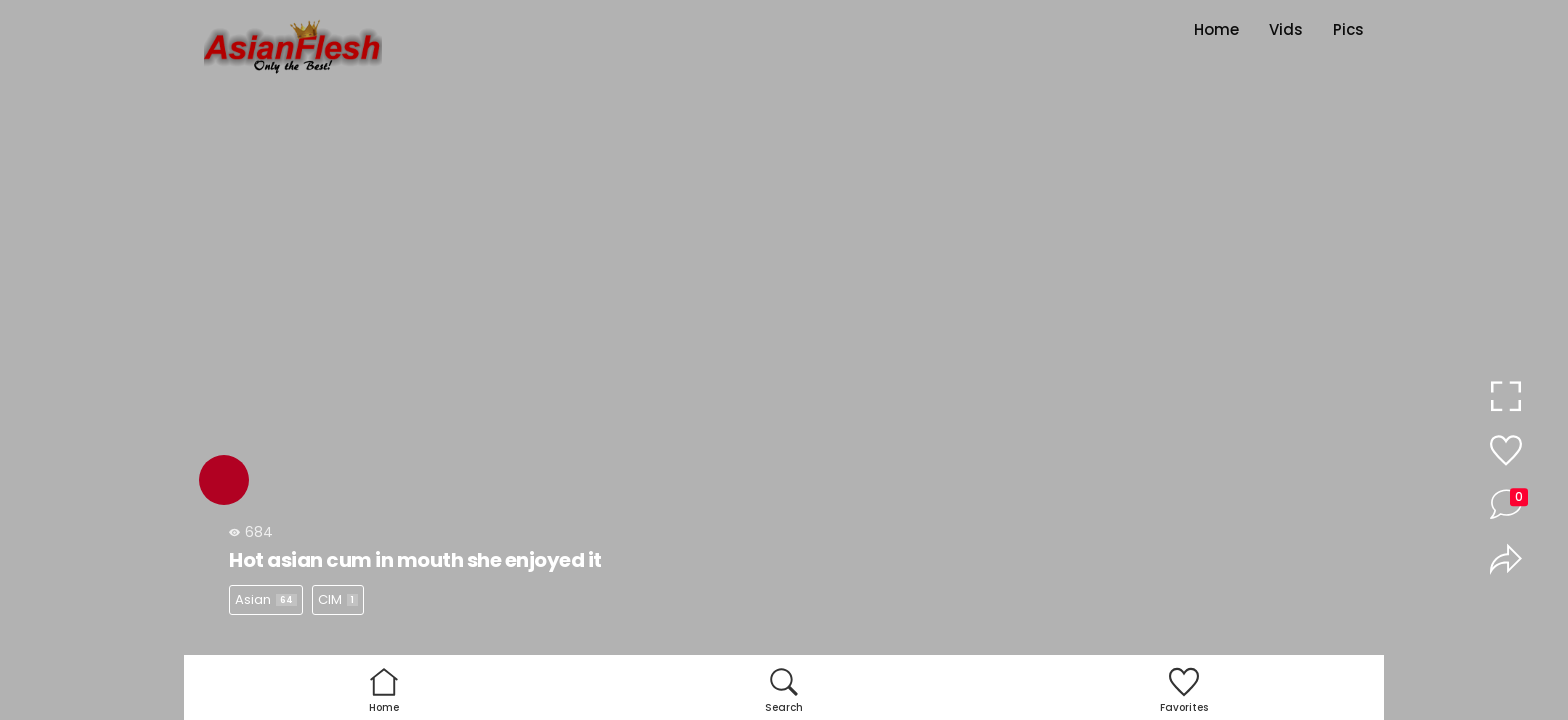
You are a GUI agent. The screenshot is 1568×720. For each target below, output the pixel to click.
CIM (338, 599)
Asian (266, 599)
